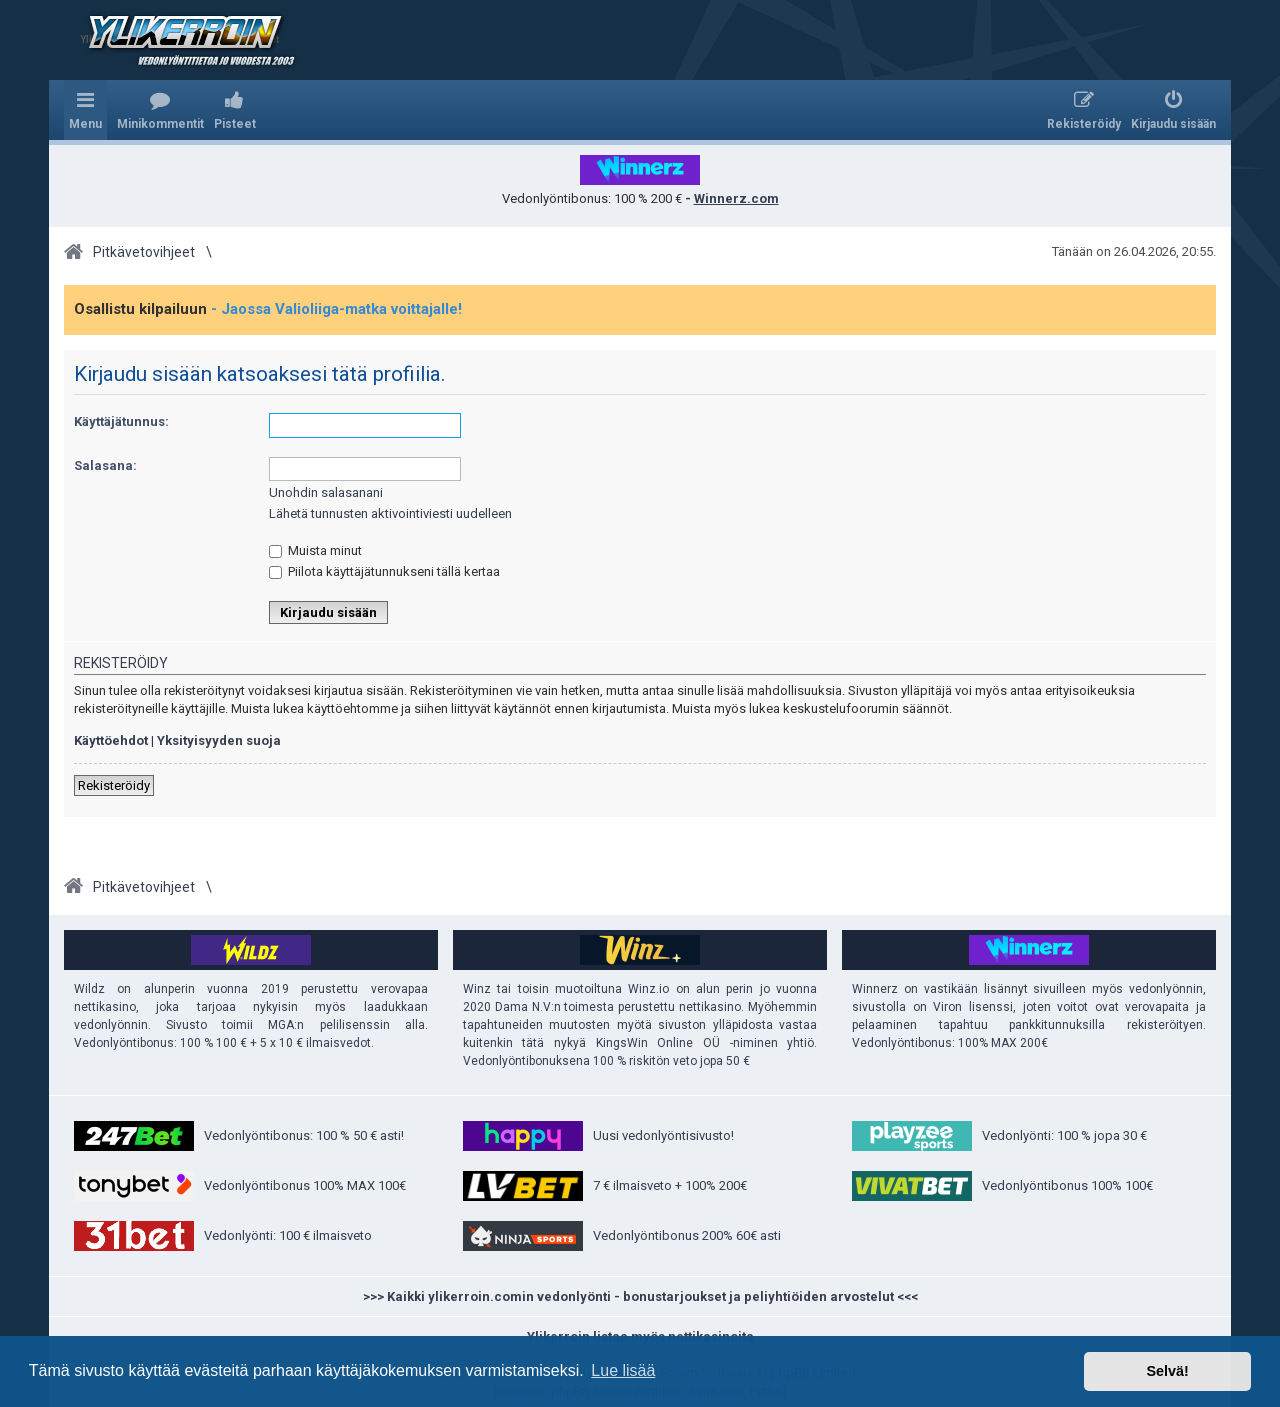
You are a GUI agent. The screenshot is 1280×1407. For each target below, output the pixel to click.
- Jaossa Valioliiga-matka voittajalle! (336, 309)
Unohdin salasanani (326, 492)
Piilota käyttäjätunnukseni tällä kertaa (384, 571)
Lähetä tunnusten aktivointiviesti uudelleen (390, 513)
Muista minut (315, 550)
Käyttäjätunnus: (121, 421)
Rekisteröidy (114, 785)
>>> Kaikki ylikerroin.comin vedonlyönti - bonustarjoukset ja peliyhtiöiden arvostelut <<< (640, 1296)
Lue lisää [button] (623, 1370)
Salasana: (105, 465)
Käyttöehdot (111, 740)
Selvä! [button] (1167, 1371)
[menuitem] (160, 110)
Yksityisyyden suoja (219, 740)
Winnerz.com (736, 198)
